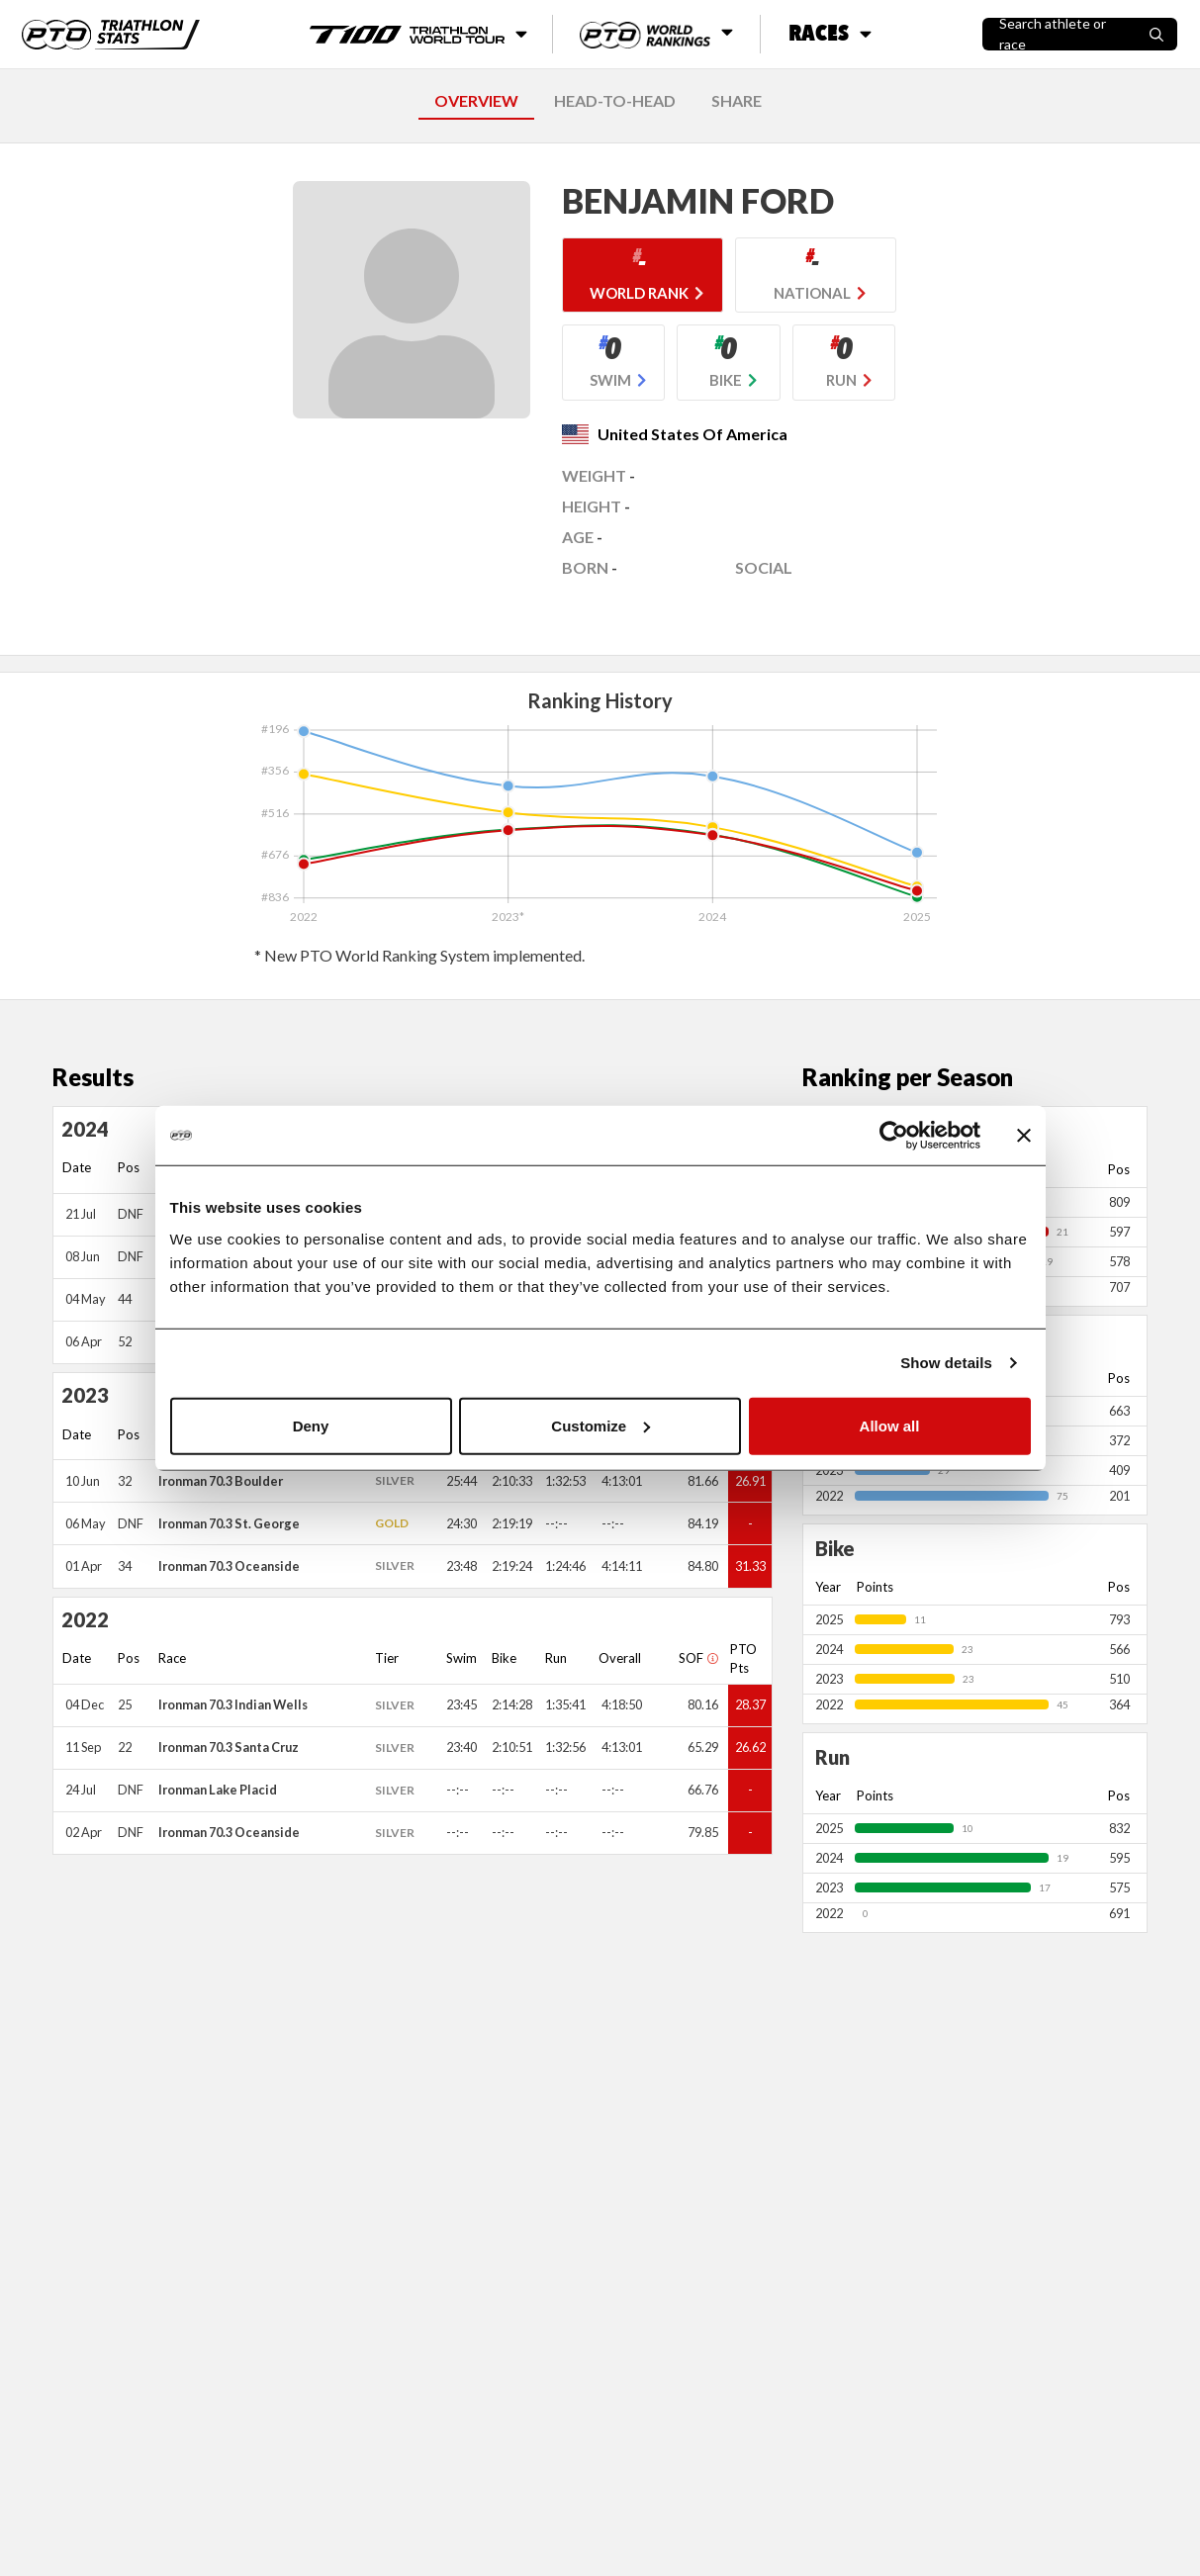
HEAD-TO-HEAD (615, 100)
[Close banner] (1024, 1136)
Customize (600, 1425)
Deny (311, 1425)
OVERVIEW (476, 100)
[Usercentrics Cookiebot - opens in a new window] (893, 1135)
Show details (946, 1362)
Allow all (890, 1425)
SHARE (736, 100)
